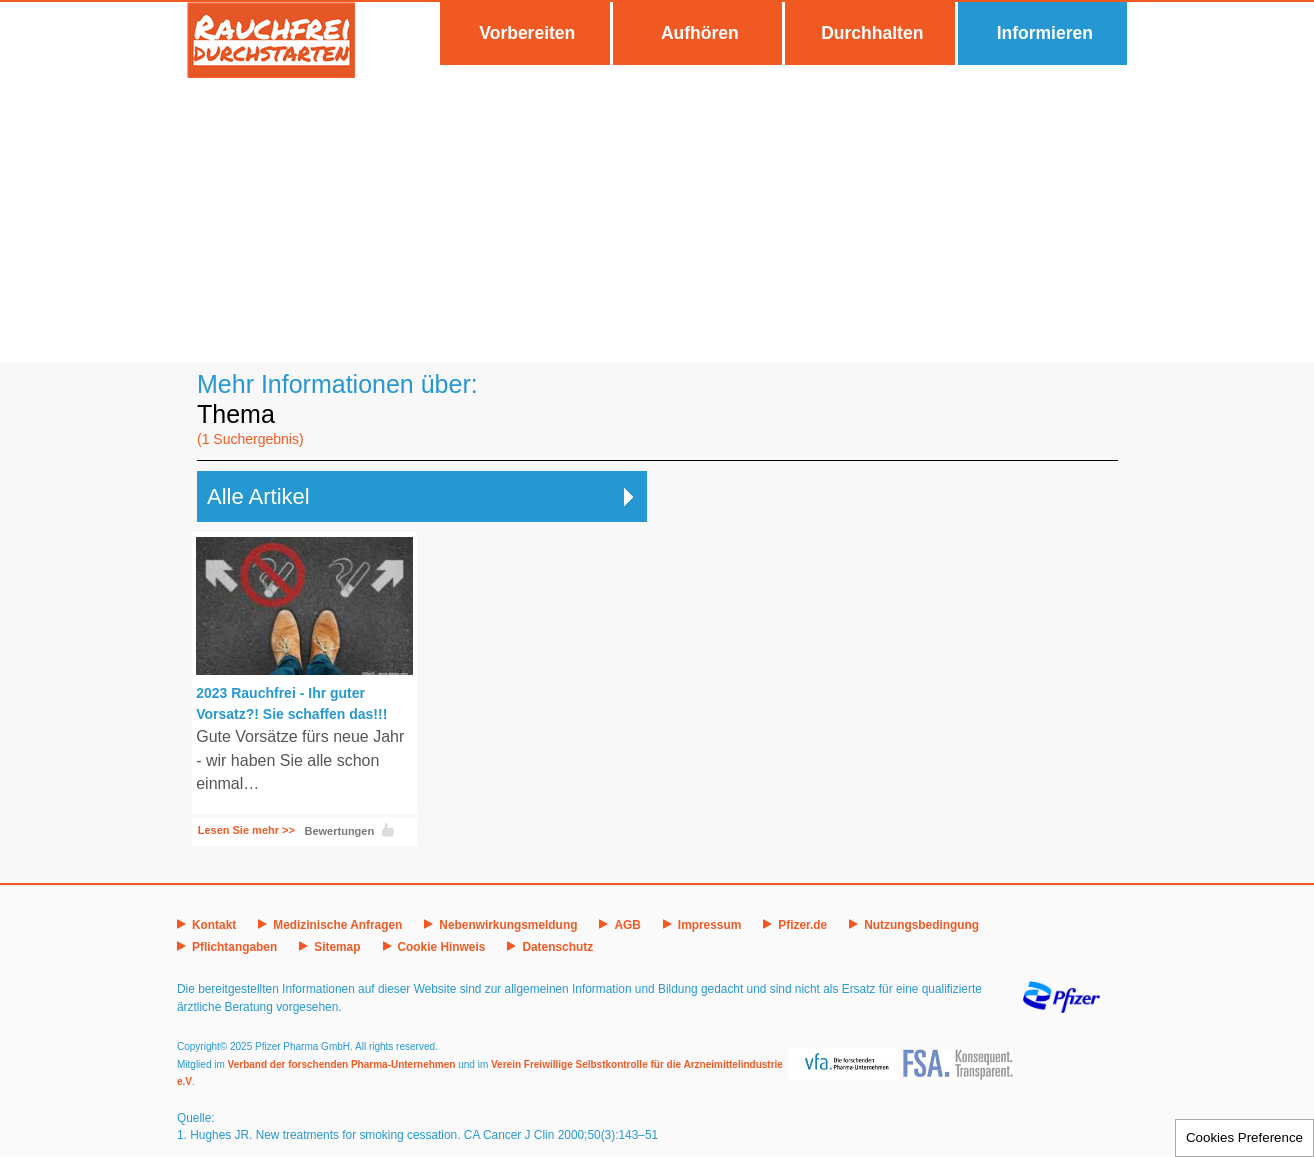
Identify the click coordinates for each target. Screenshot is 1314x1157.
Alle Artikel (258, 496)
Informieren (1045, 33)
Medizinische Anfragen (337, 925)
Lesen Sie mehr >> (246, 830)
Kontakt (214, 925)
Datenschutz (557, 947)
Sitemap (337, 947)
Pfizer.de (802, 925)
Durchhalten (872, 33)
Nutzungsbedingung (921, 925)
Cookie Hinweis (442, 947)
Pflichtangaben (234, 947)
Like (388, 830)
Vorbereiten (527, 33)
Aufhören (700, 33)
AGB (627, 925)
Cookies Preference (1244, 1137)
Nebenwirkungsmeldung (508, 925)
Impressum (709, 925)
